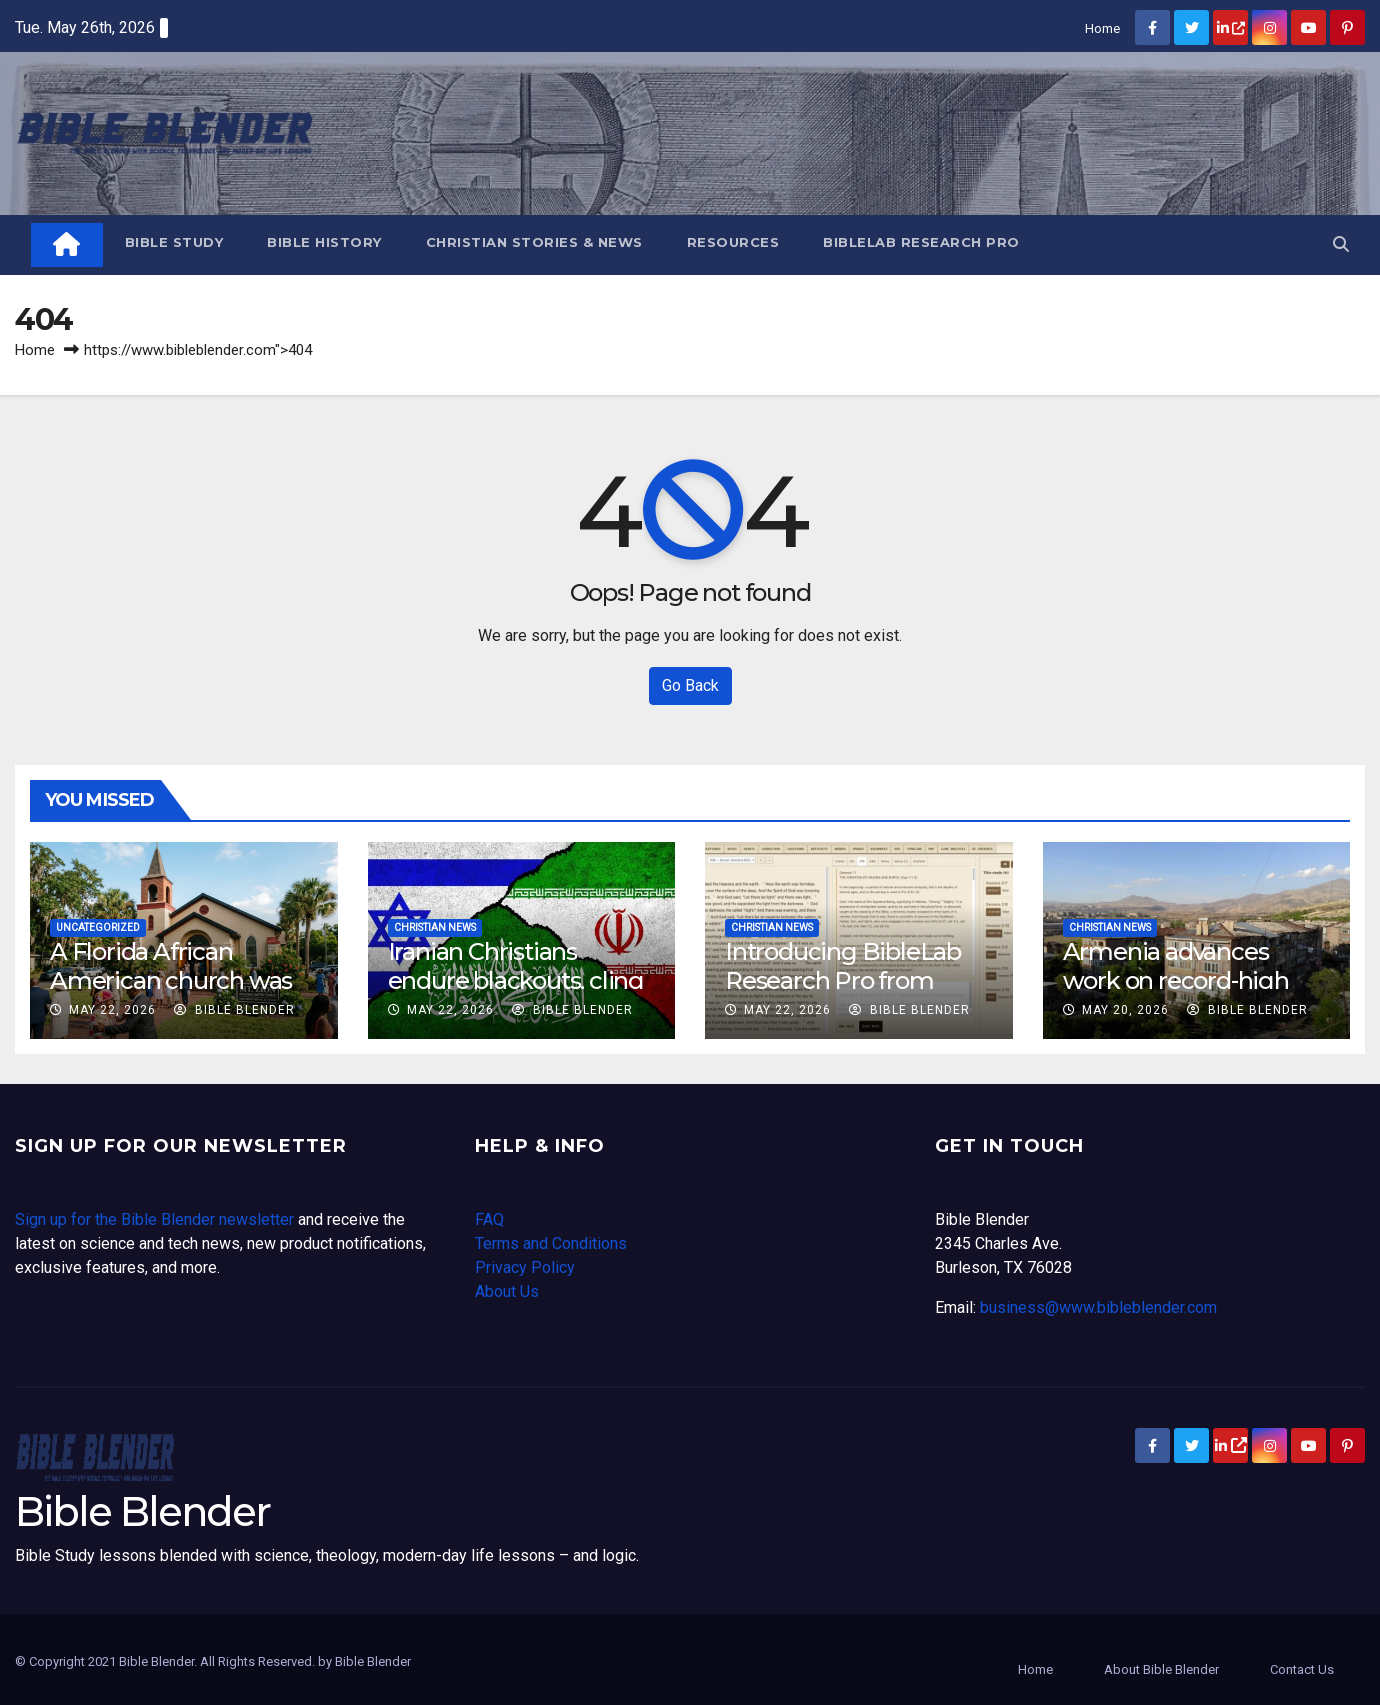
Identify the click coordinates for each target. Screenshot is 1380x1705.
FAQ (489, 1219)
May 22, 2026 (112, 1010)
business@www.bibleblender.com (1098, 1307)
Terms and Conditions (551, 1243)
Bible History (324, 242)
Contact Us (1302, 1669)
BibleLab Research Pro (921, 242)
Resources (733, 242)
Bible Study (174, 242)
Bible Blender (234, 1010)
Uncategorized (98, 927)
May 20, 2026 (1125, 1010)
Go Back (690, 685)
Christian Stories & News (534, 242)
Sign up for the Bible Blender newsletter (154, 1219)
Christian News (435, 927)
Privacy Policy (525, 1267)
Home (1102, 28)
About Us (507, 1291)
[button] (1341, 244)
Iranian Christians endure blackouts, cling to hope (516, 980)
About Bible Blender (1161, 1669)
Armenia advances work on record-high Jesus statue (1176, 980)
